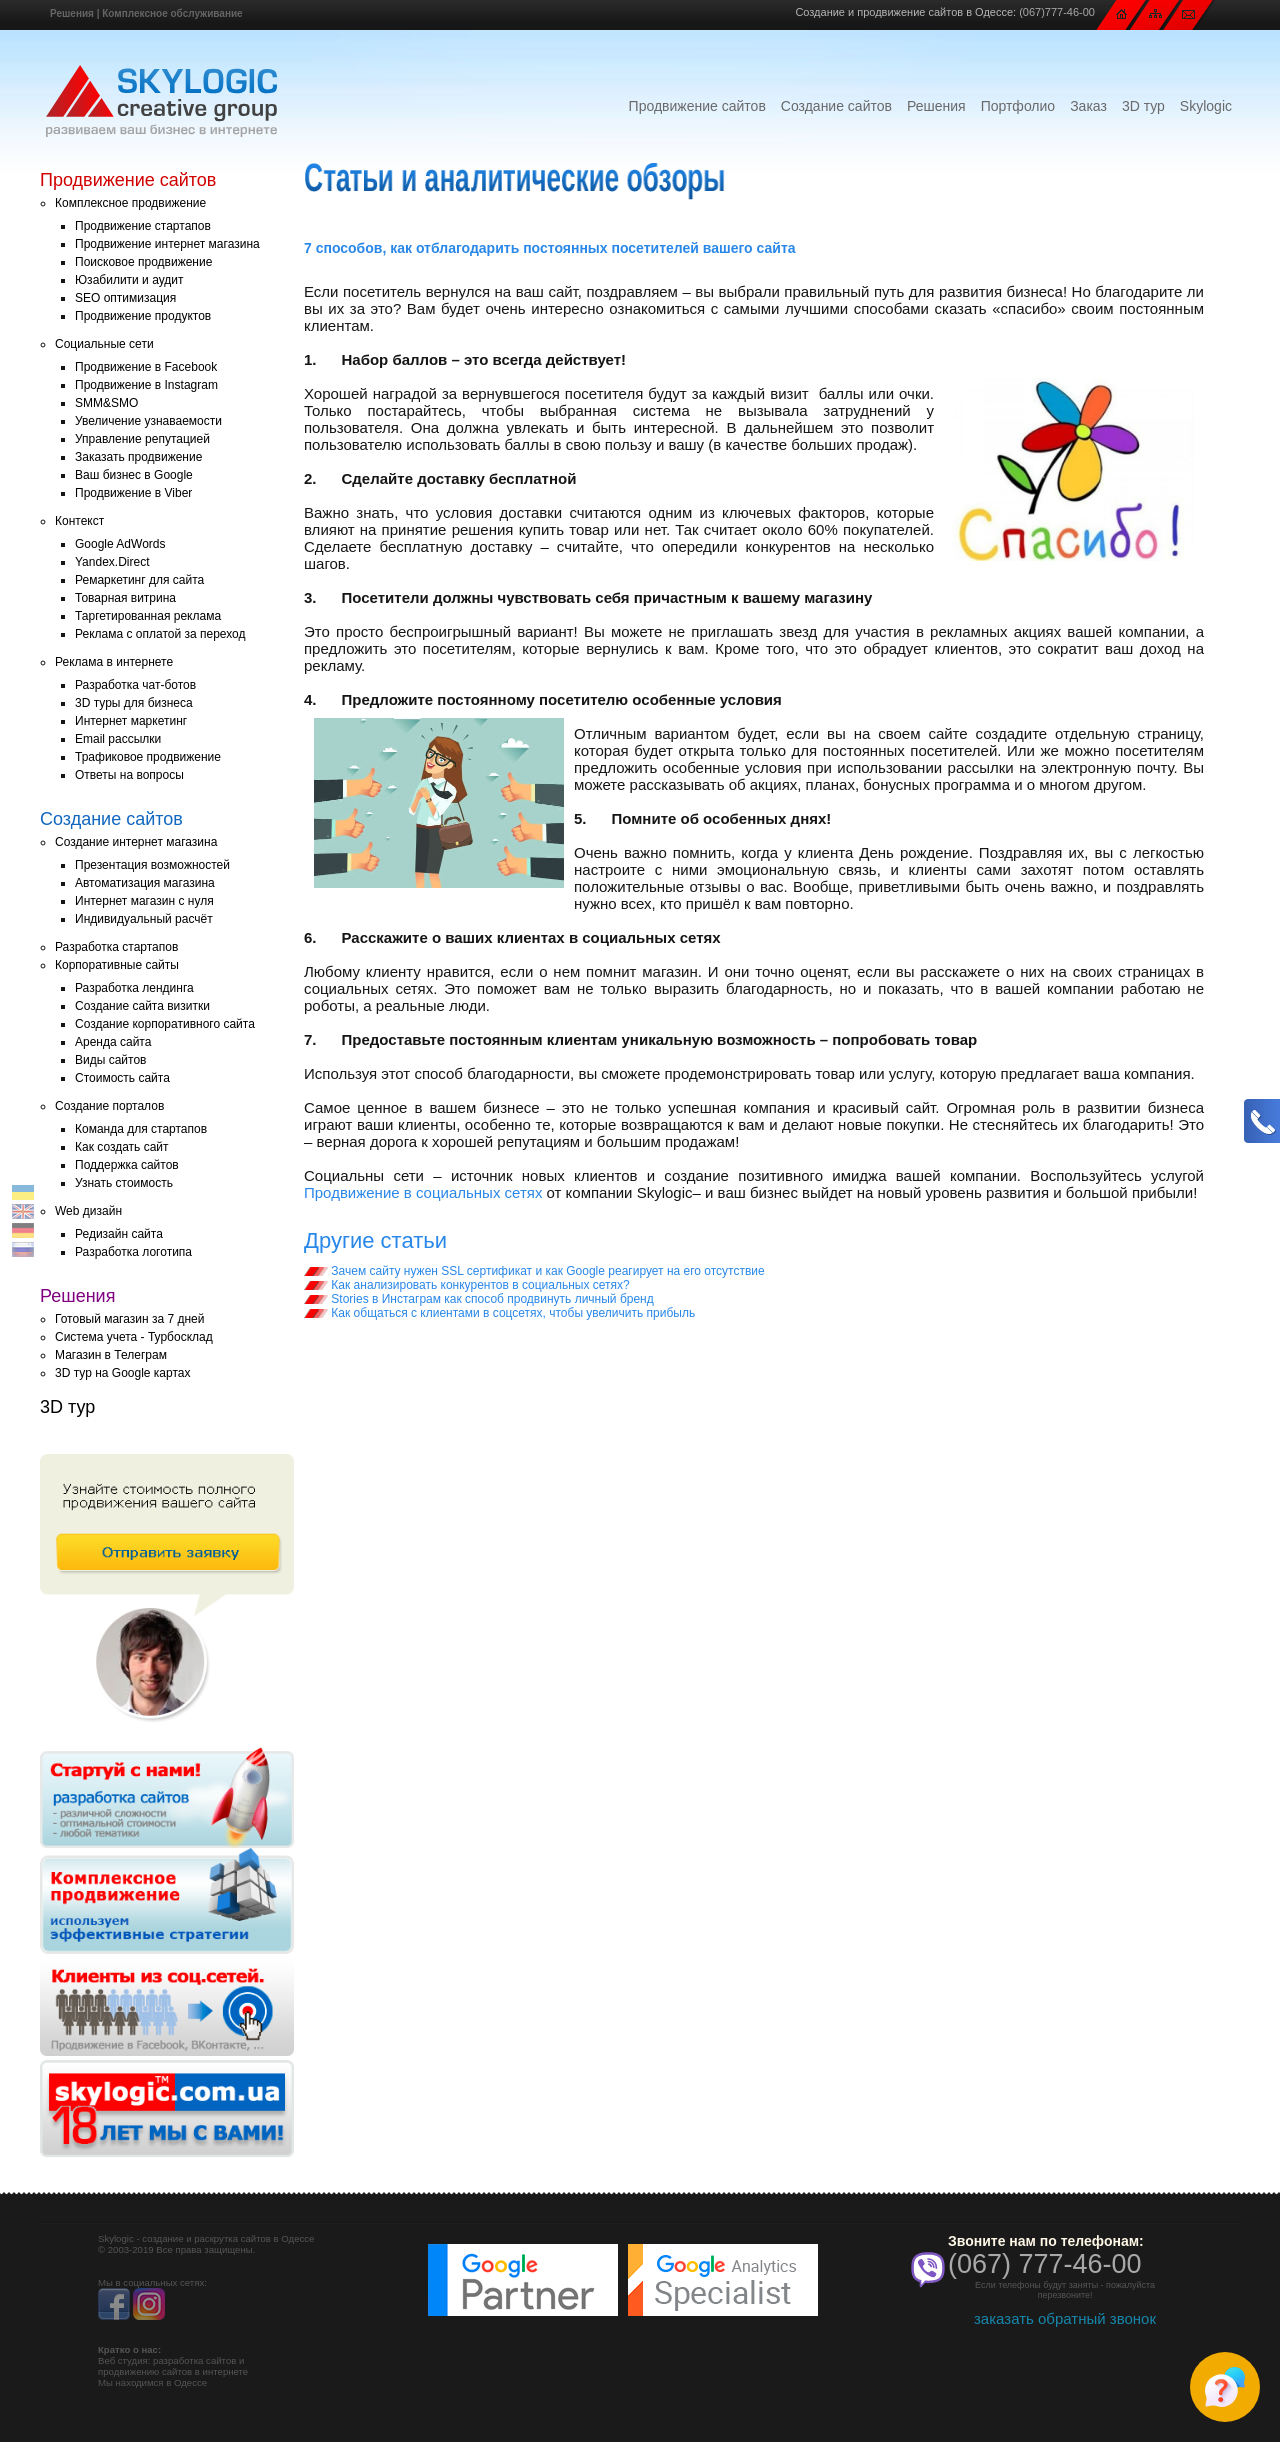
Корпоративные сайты (117, 965)
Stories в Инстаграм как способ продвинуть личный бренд (479, 1299)
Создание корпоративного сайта (165, 1024)
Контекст (79, 521)
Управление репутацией (142, 439)
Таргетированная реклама (148, 616)
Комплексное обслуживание (172, 13)
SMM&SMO (106, 403)
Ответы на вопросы (129, 775)
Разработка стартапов (116, 947)
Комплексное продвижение (130, 203)
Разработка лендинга (134, 988)
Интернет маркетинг (131, 721)
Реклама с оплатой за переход (160, 634)
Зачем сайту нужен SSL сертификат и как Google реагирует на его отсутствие (534, 1271)
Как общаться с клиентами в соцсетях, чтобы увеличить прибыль (499, 1313)
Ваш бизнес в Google (134, 475)
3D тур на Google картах (122, 1373)
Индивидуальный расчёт (144, 919)
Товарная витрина (125, 598)
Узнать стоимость (124, 1183)
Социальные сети (104, 344)
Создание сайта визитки (142, 1006)
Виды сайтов (110, 1060)
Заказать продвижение (138, 457)
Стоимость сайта (122, 1078)
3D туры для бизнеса (134, 703)
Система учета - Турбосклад (134, 1337)
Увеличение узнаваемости (148, 421)
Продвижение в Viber (133, 493)
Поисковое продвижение (143, 262)
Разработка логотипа (133, 1252)
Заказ (1088, 106)
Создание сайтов (836, 106)
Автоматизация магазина (145, 883)
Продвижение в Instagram (146, 385)
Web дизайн (88, 1211)
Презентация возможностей (152, 865)
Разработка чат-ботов (135, 685)
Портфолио (1018, 106)
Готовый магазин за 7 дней (129, 1319)
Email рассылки (118, 739)
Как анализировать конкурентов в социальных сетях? (467, 1285)
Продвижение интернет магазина (167, 244)
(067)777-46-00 (1057, 12)
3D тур (1143, 106)
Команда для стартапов (141, 1129)
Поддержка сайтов (127, 1165)
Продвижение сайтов (697, 106)
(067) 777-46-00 (1045, 2264)
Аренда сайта (113, 1042)
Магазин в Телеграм (111, 1355)
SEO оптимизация (125, 298)
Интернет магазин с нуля (144, 901)
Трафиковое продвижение (148, 757)
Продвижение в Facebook (146, 367)
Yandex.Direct (112, 562)
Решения (72, 13)
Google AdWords (120, 544)
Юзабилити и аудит (129, 280)
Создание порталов (109, 1106)
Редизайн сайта (119, 1234)
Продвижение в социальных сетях (423, 1192)
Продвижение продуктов (143, 316)
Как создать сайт (122, 1147)
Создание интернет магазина (136, 842)
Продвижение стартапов (143, 226)
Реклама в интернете (114, 662)
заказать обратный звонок (1065, 2318)
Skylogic (1206, 106)
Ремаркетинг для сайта (139, 580)
